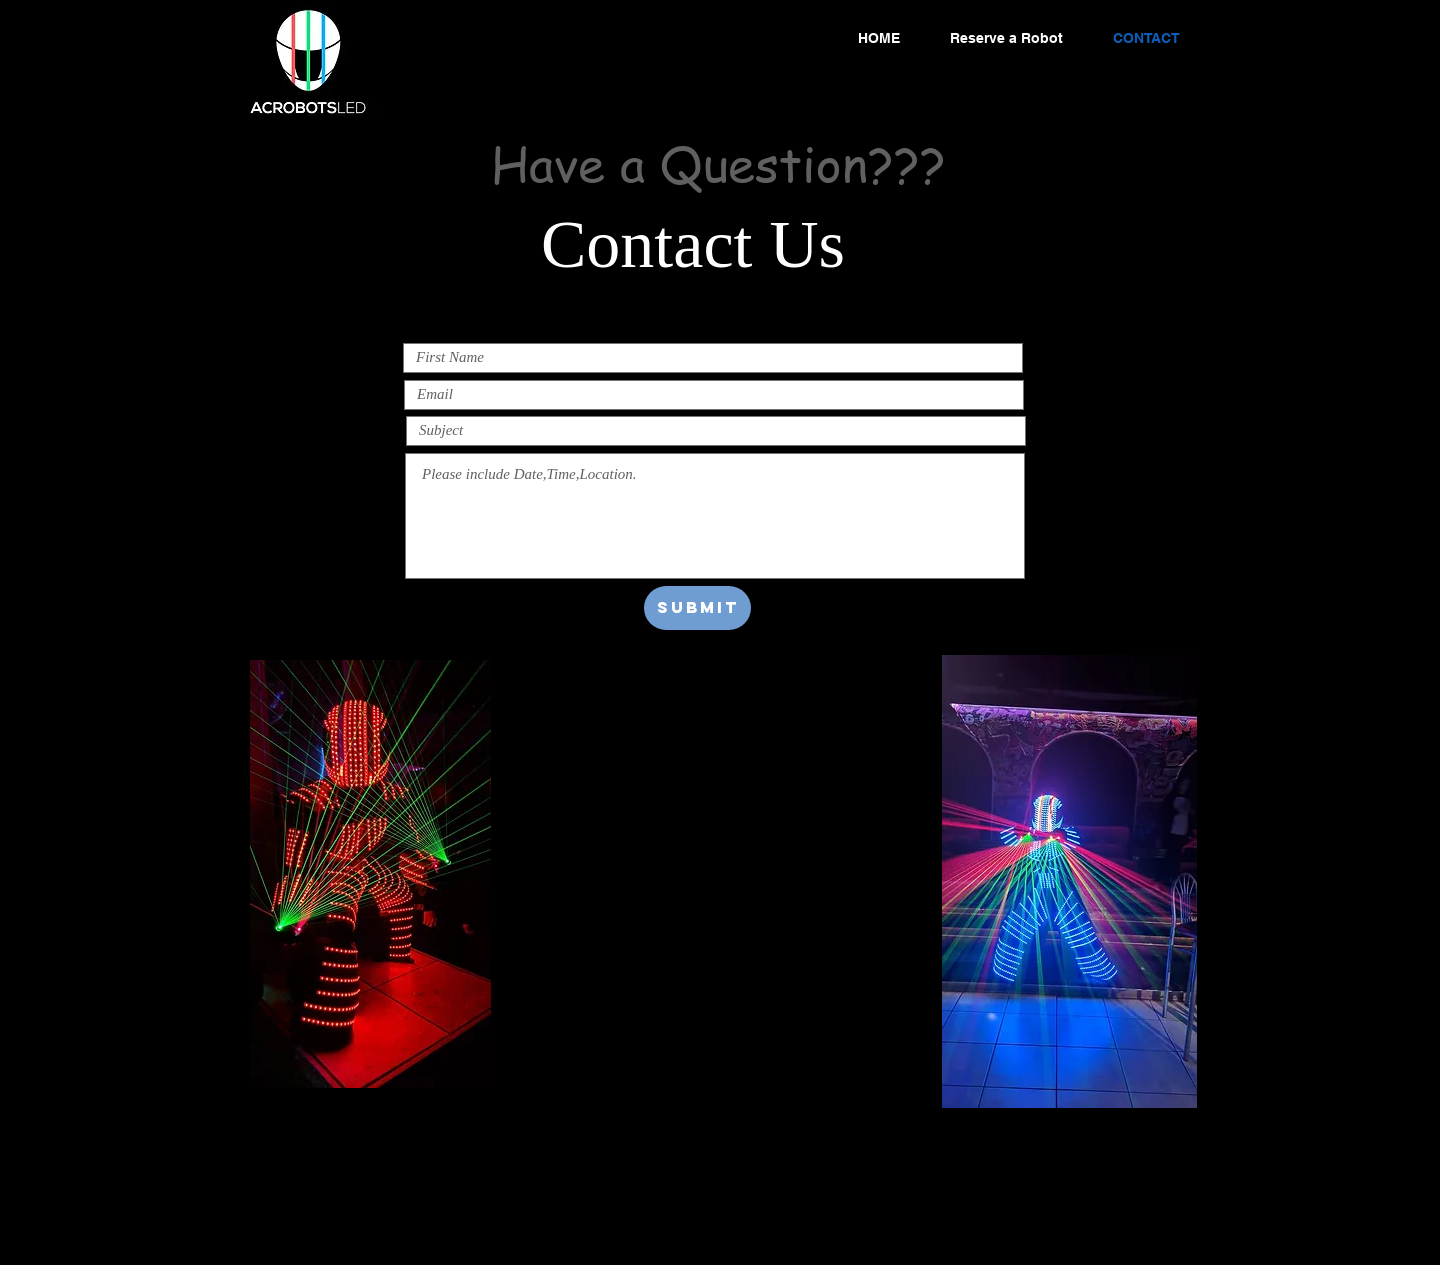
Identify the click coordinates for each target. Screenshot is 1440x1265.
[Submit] (697, 608)
